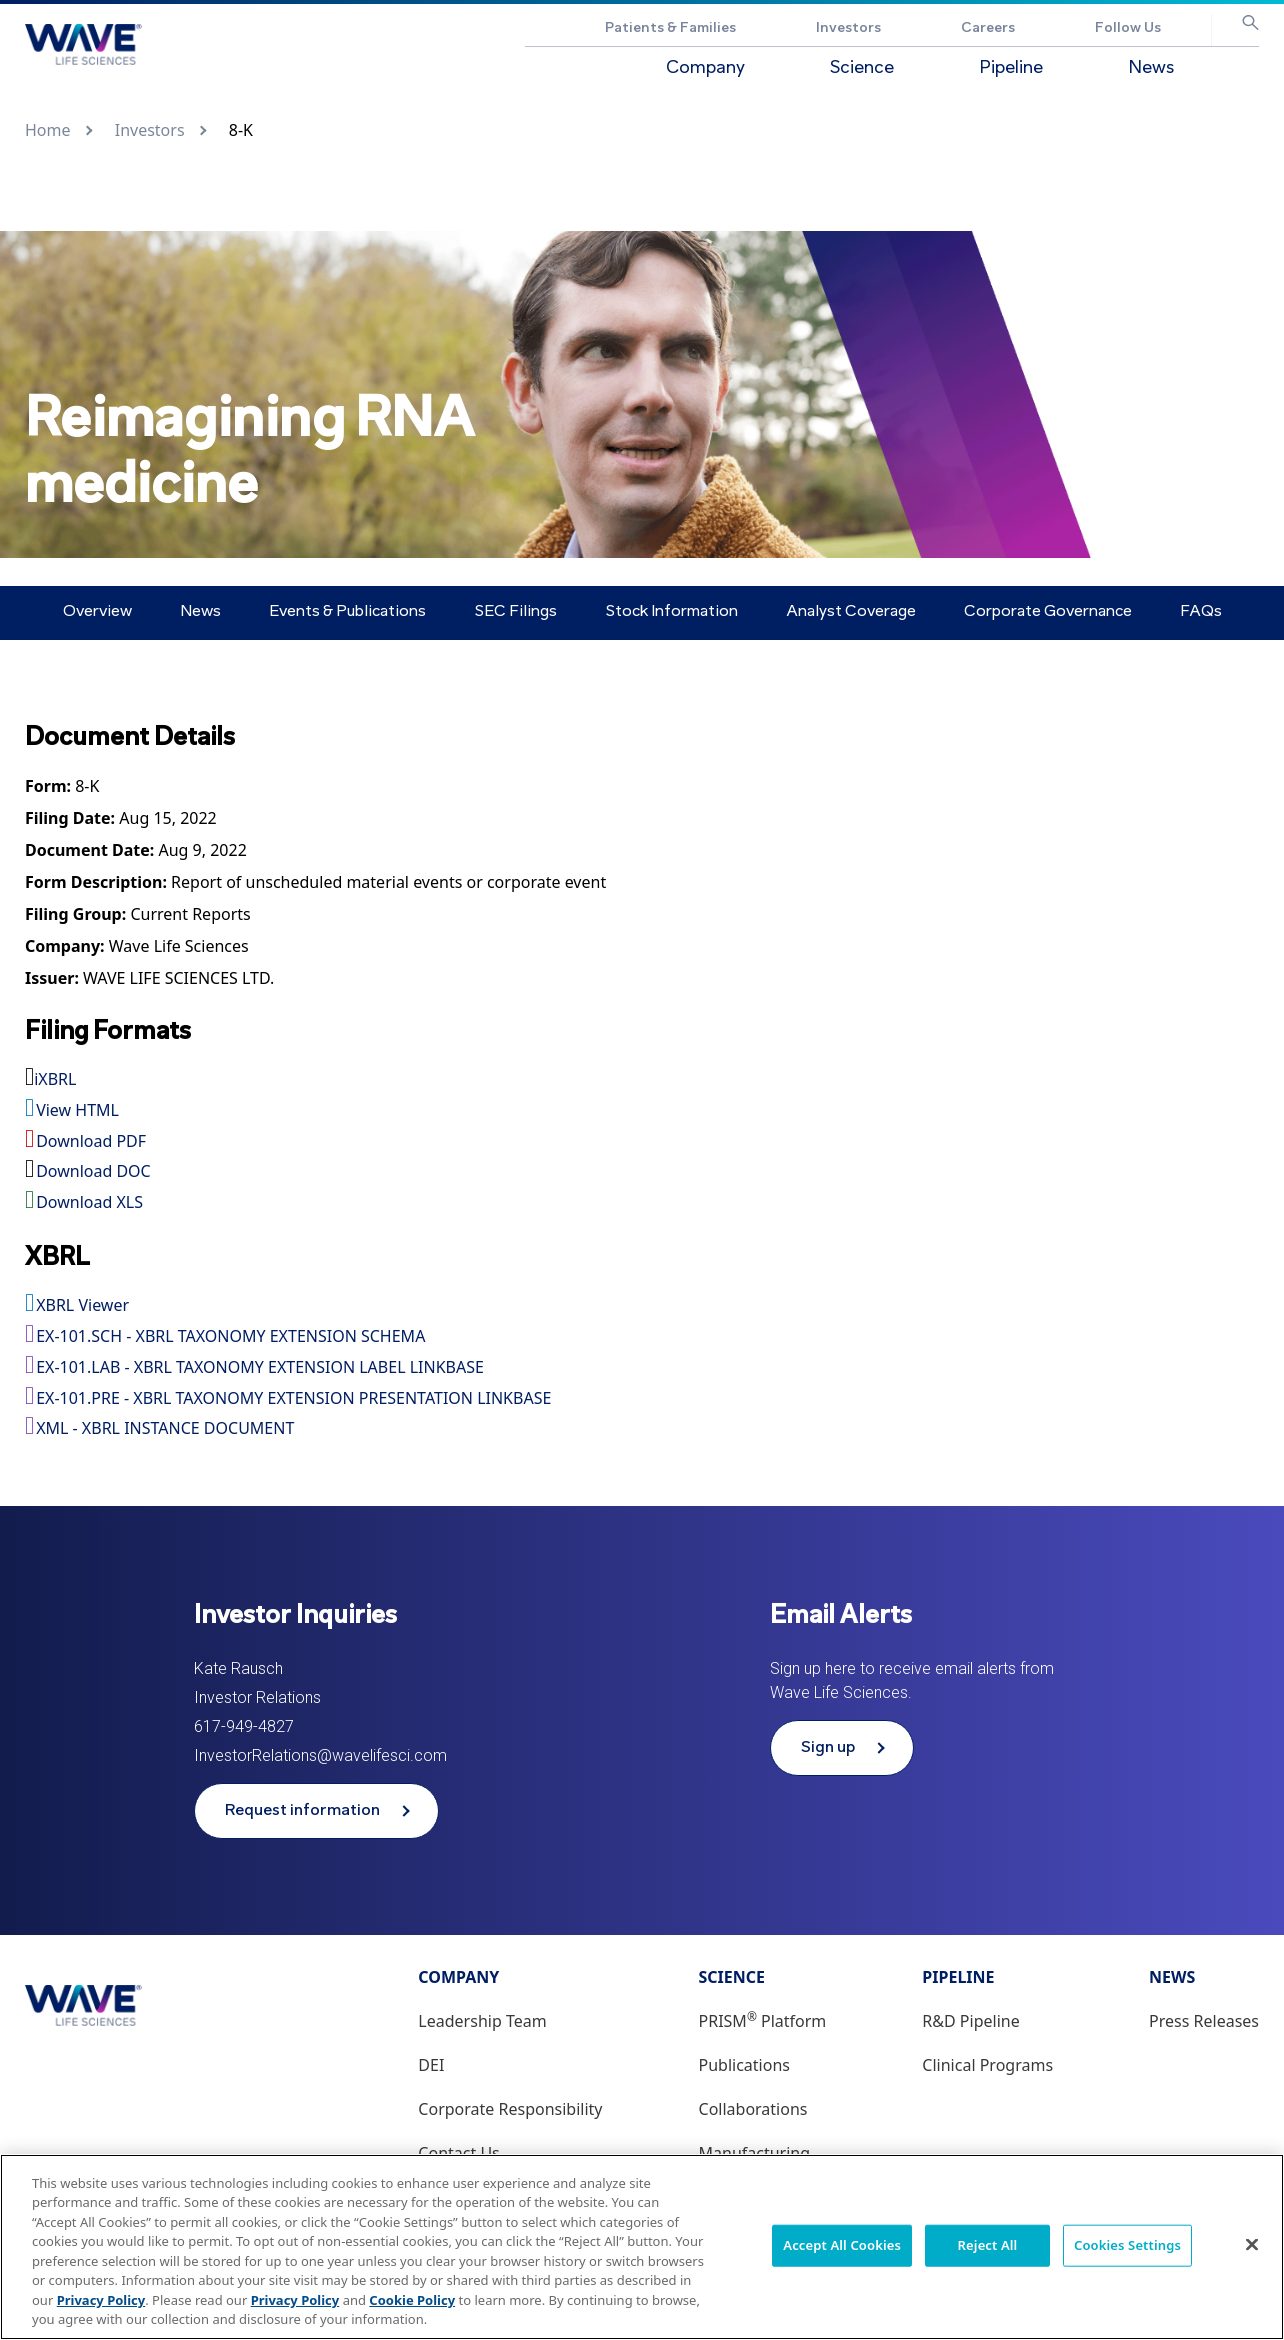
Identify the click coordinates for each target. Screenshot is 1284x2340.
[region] (642, 2247)
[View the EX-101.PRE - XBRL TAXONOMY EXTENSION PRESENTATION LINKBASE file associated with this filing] (642, 1399)
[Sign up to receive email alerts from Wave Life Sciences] (842, 1748)
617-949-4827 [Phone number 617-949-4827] (244, 1726)
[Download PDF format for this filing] (642, 1142)
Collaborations (753, 2109)
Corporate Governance (1048, 612)
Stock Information (671, 612)
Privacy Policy (101, 2300)
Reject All (988, 2245)
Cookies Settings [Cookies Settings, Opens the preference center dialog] (1127, 2245)
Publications (744, 2065)
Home (48, 130)
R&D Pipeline (970, 2021)
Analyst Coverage (851, 612)
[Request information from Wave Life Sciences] (316, 1811)
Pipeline (1011, 68)
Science (862, 68)
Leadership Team (482, 2021)
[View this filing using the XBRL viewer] (642, 1306)
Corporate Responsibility (510, 2109)
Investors (848, 28)
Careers (988, 28)
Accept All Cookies (842, 2245)
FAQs (1201, 612)
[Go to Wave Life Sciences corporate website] (83, 44)
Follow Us (1128, 28)
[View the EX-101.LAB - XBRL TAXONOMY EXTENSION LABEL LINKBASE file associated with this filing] (642, 1368)
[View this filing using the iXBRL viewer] (642, 1080)
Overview (97, 612)
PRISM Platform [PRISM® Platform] (763, 2021)
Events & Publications (347, 612)
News (1151, 68)
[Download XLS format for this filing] (642, 1203)
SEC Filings (515, 612)
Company (705, 68)
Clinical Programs (987, 2065)
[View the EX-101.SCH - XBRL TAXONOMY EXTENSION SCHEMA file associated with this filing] (642, 1337)
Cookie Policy (412, 2300)
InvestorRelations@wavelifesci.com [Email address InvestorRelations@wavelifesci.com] (320, 1755)
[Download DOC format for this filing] (642, 1172)
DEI (431, 2065)
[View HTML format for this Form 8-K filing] (87, 786)
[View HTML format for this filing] (642, 1111)
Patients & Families (670, 28)
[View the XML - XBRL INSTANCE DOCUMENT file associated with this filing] (642, 1429)
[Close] (1252, 2244)
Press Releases (1204, 2021)
